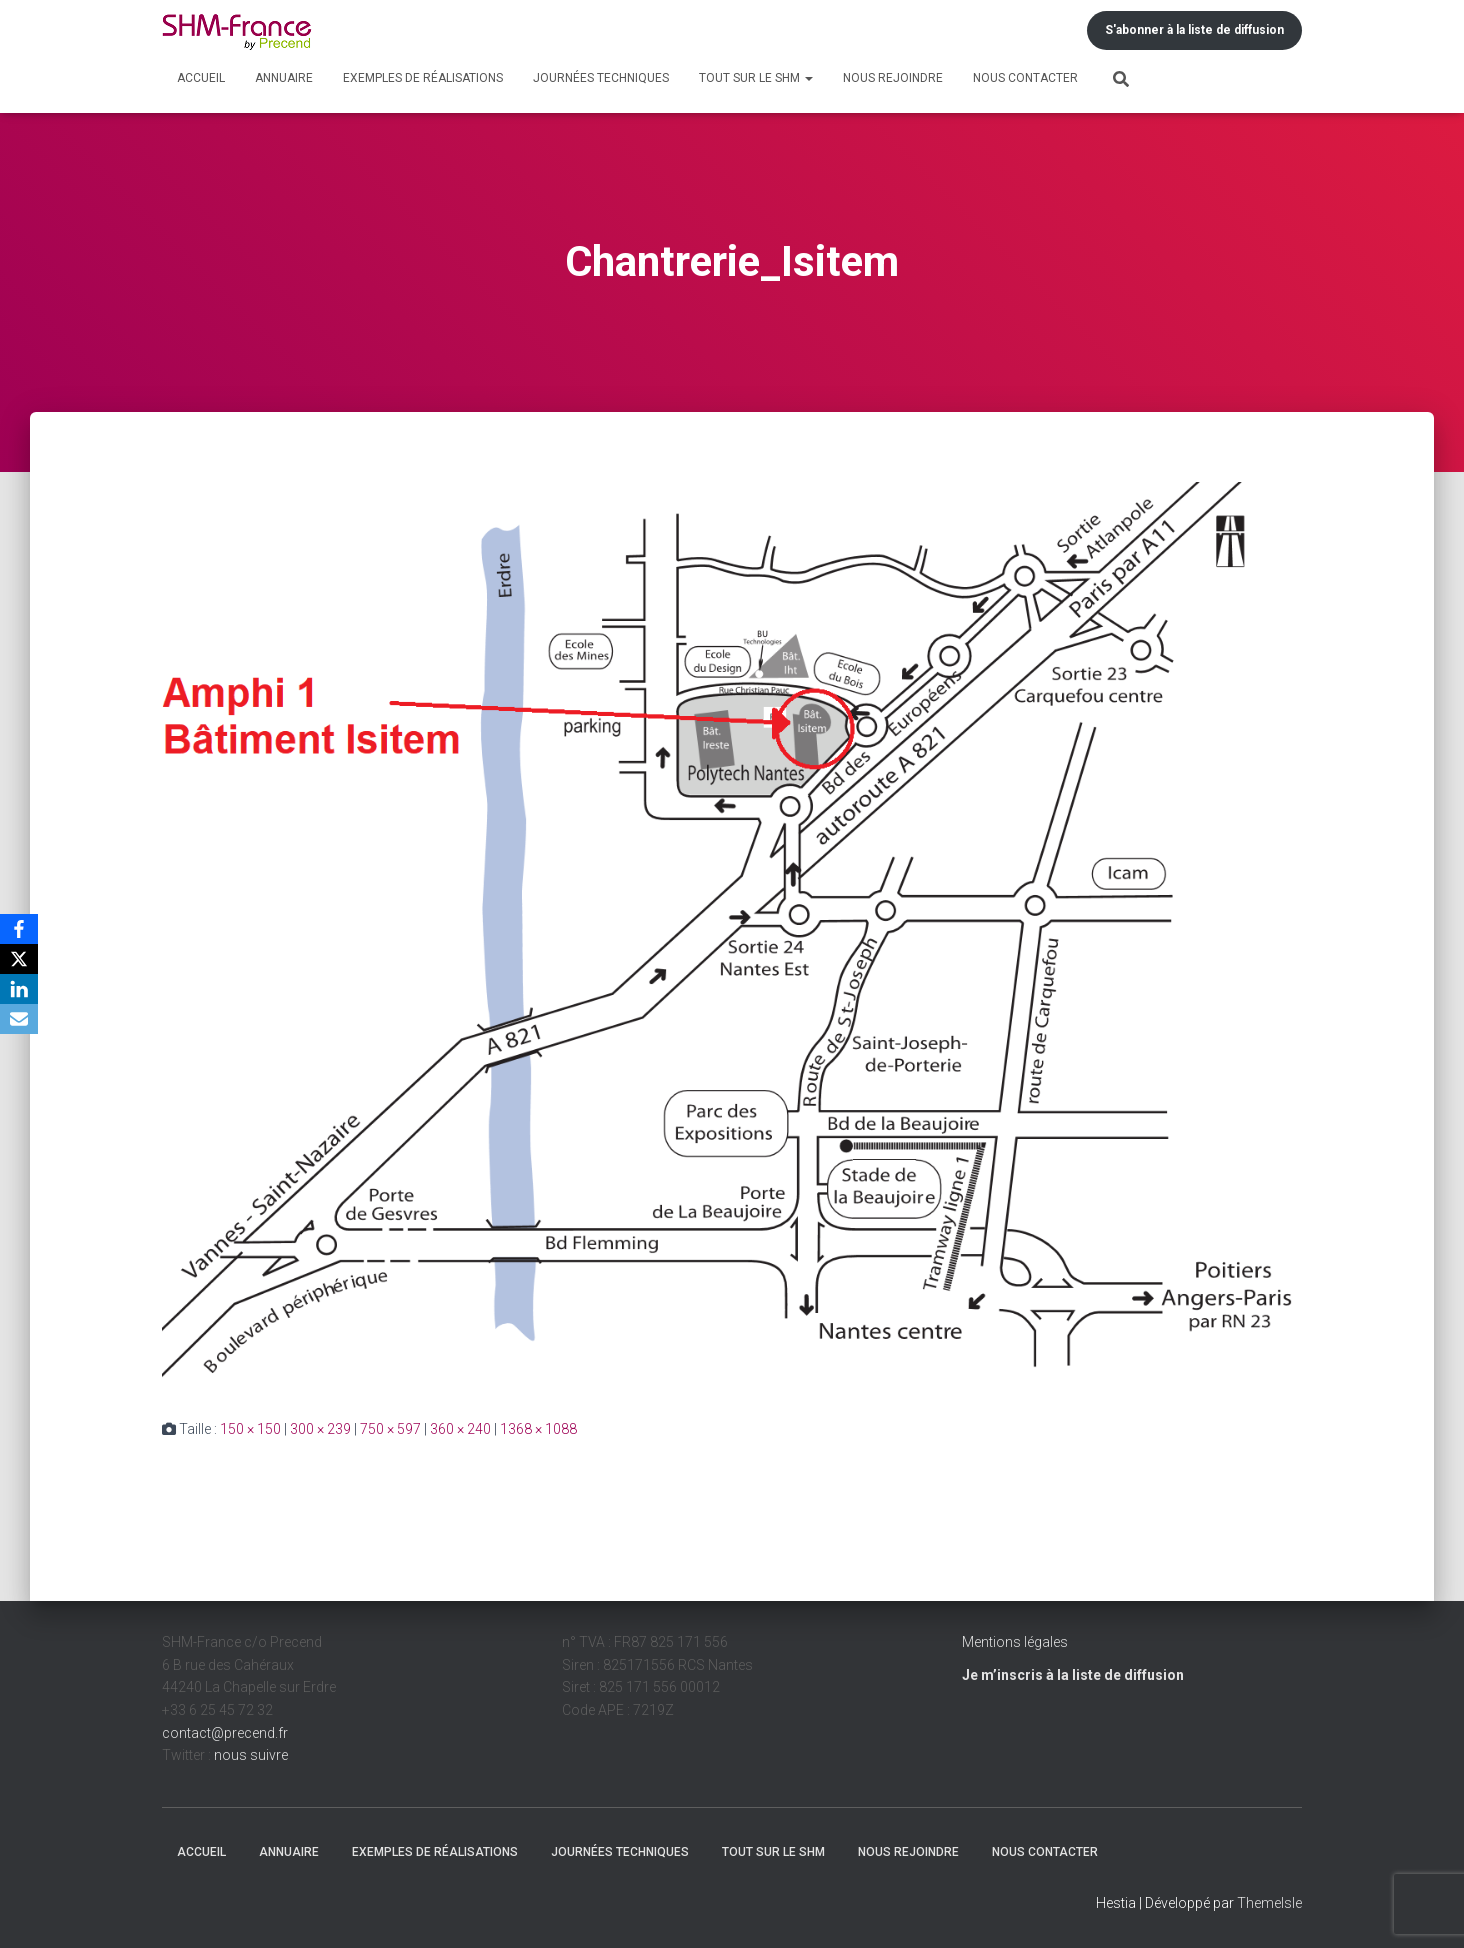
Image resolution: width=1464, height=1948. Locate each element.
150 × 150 (250, 1429)
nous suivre (251, 1755)
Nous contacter (1025, 78)
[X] (19, 959)
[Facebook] (19, 929)
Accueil (201, 78)
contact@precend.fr (225, 1733)
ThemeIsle (1269, 1903)
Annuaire (284, 78)
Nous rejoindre (893, 78)
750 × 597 (390, 1429)
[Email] (19, 1019)
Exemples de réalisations (423, 78)
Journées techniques (601, 78)
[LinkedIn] (19, 989)
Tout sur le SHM (756, 78)
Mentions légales (1015, 1642)
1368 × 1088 (538, 1429)
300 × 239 (320, 1429)
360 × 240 (460, 1429)
